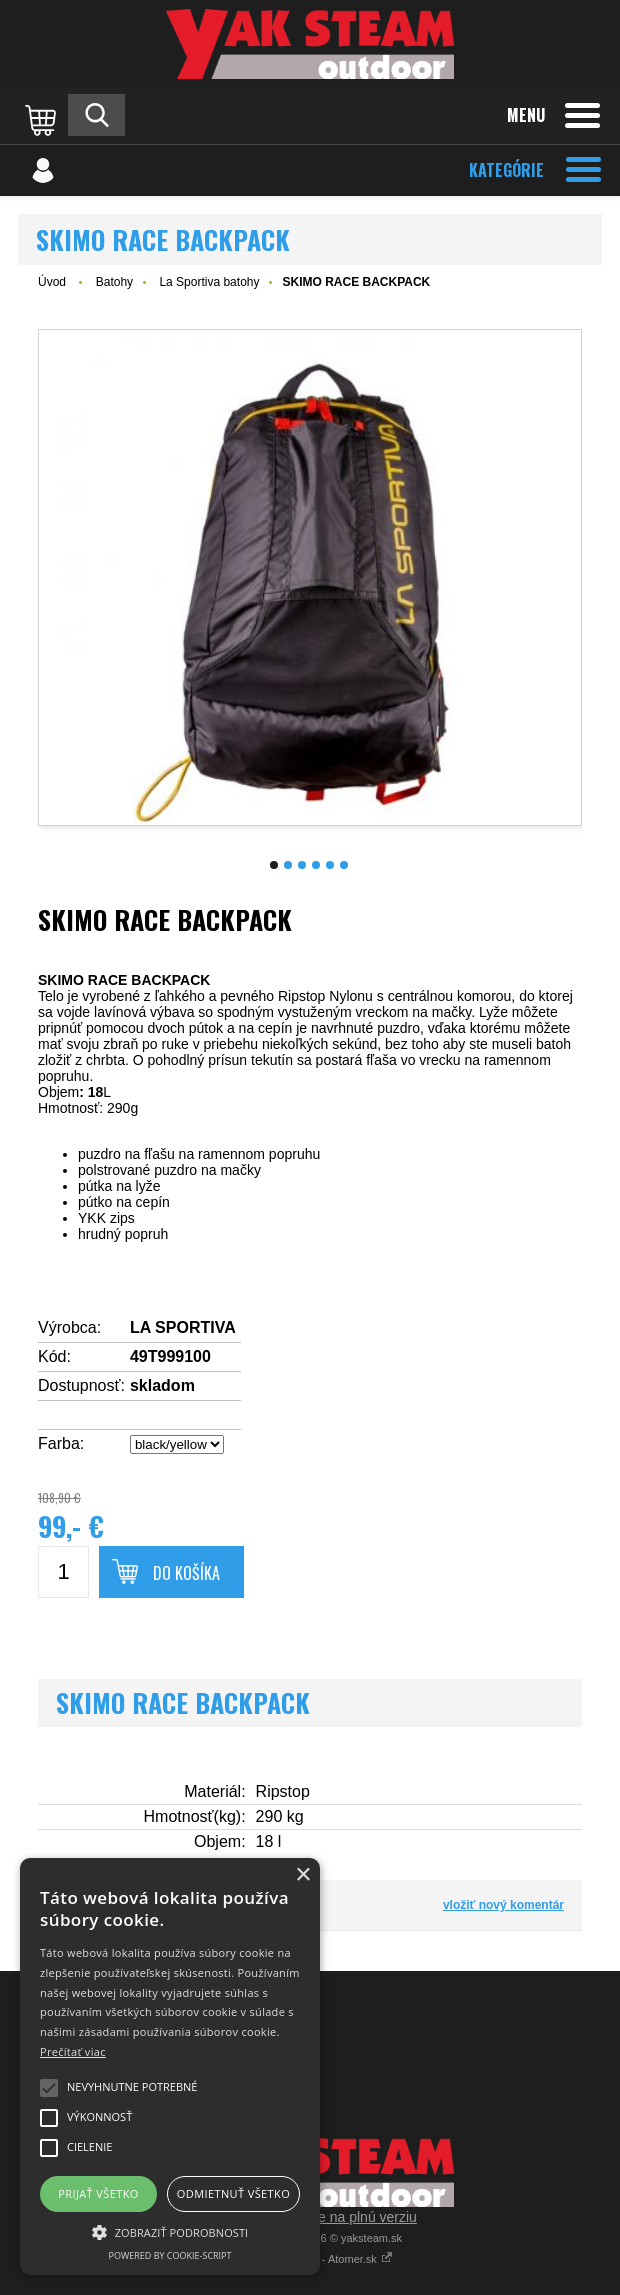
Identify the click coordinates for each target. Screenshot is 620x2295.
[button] (170, 2231)
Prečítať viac (73, 2051)
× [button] (302, 1875)
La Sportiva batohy (209, 282)
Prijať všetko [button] (98, 2193)
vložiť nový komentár (503, 1905)
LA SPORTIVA (183, 1327)
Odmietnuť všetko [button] (233, 2193)
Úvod (52, 282)
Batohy (114, 282)
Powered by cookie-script (170, 2255)
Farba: (61, 1443)
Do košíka (186, 1573)
